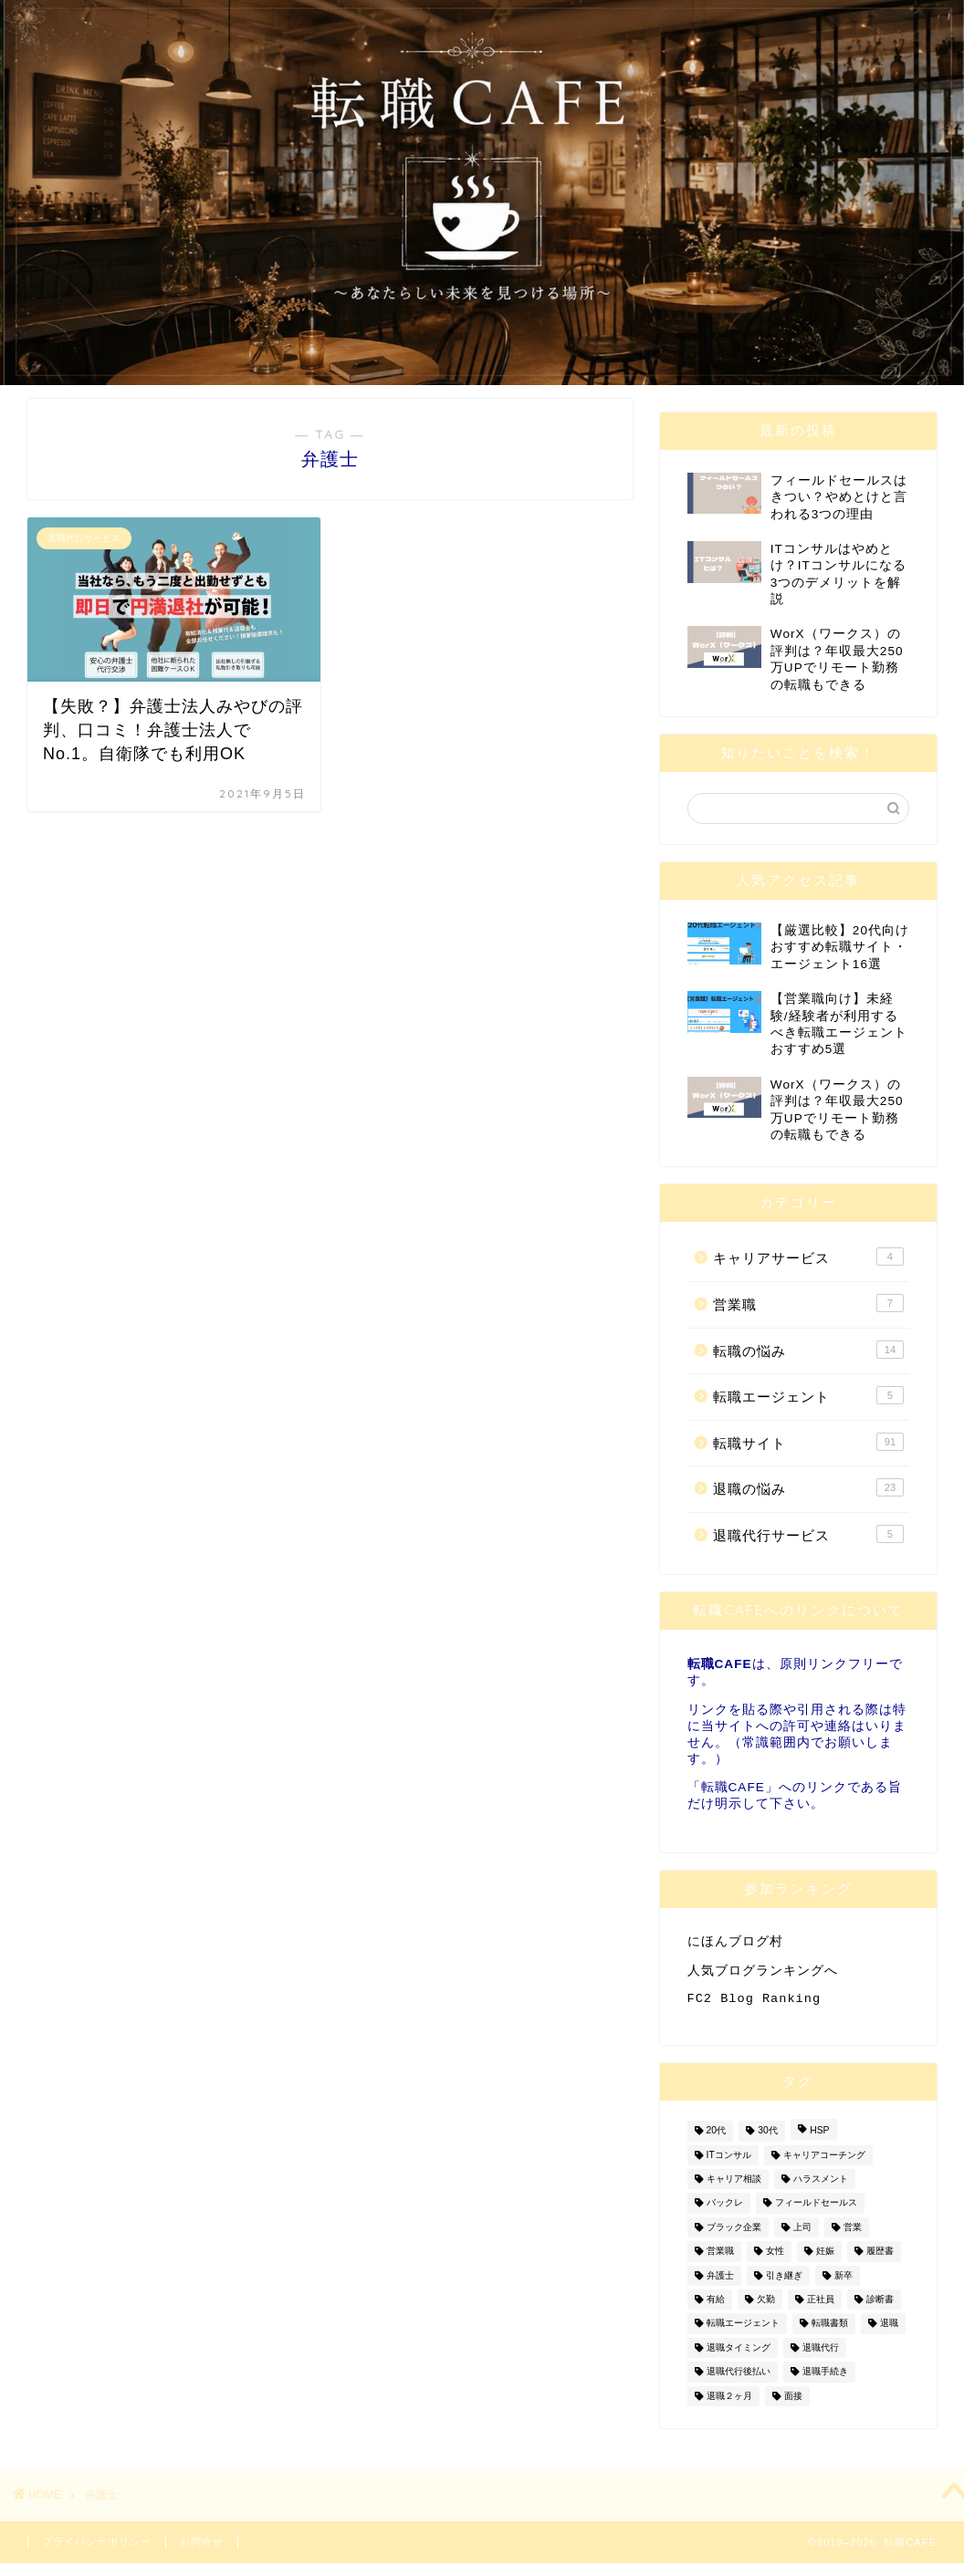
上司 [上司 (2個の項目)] (802, 2234)
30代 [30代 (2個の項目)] (768, 2138)
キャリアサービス (808, 1256)
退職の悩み (808, 1487)
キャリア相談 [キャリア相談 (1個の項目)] (734, 2186)
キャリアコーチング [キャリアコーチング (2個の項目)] (824, 2162)
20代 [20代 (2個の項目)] (717, 2138)
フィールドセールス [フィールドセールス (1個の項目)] (816, 2211)
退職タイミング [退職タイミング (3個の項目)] (738, 2355)
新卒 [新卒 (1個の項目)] (843, 2283)
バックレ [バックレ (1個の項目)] (725, 2211)
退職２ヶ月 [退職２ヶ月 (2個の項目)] (729, 2403)
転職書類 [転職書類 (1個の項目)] (830, 2331)
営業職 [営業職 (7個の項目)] (720, 2259)
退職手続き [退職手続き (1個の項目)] (825, 2379)
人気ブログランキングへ (762, 1973)
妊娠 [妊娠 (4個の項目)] (825, 2259)
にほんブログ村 (735, 1942)
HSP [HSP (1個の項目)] (819, 2138)
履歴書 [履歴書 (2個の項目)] (880, 2259)
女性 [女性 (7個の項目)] (775, 2259)
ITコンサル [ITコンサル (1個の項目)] (729, 2162)
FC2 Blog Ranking (754, 2004)
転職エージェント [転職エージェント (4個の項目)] (743, 2331)
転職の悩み (808, 1349)
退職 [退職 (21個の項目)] (889, 2331)
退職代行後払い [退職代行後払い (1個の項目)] (738, 2379)
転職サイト (808, 1442)
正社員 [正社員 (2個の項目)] (820, 2306)
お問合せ (202, 2548)
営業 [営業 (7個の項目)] (853, 2234)
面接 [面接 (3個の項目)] (793, 2403)
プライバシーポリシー (97, 2548)
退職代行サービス (808, 1534)
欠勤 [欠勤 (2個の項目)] (766, 2306)
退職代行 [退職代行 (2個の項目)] (820, 2355)
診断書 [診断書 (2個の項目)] (880, 2306)
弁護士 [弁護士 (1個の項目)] (720, 2283)
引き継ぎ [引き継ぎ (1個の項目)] (784, 2283)
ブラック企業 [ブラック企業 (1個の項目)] (734, 2234)
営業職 (808, 1303)
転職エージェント (808, 1395)
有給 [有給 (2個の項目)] (716, 2306)
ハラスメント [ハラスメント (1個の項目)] (820, 2186)
